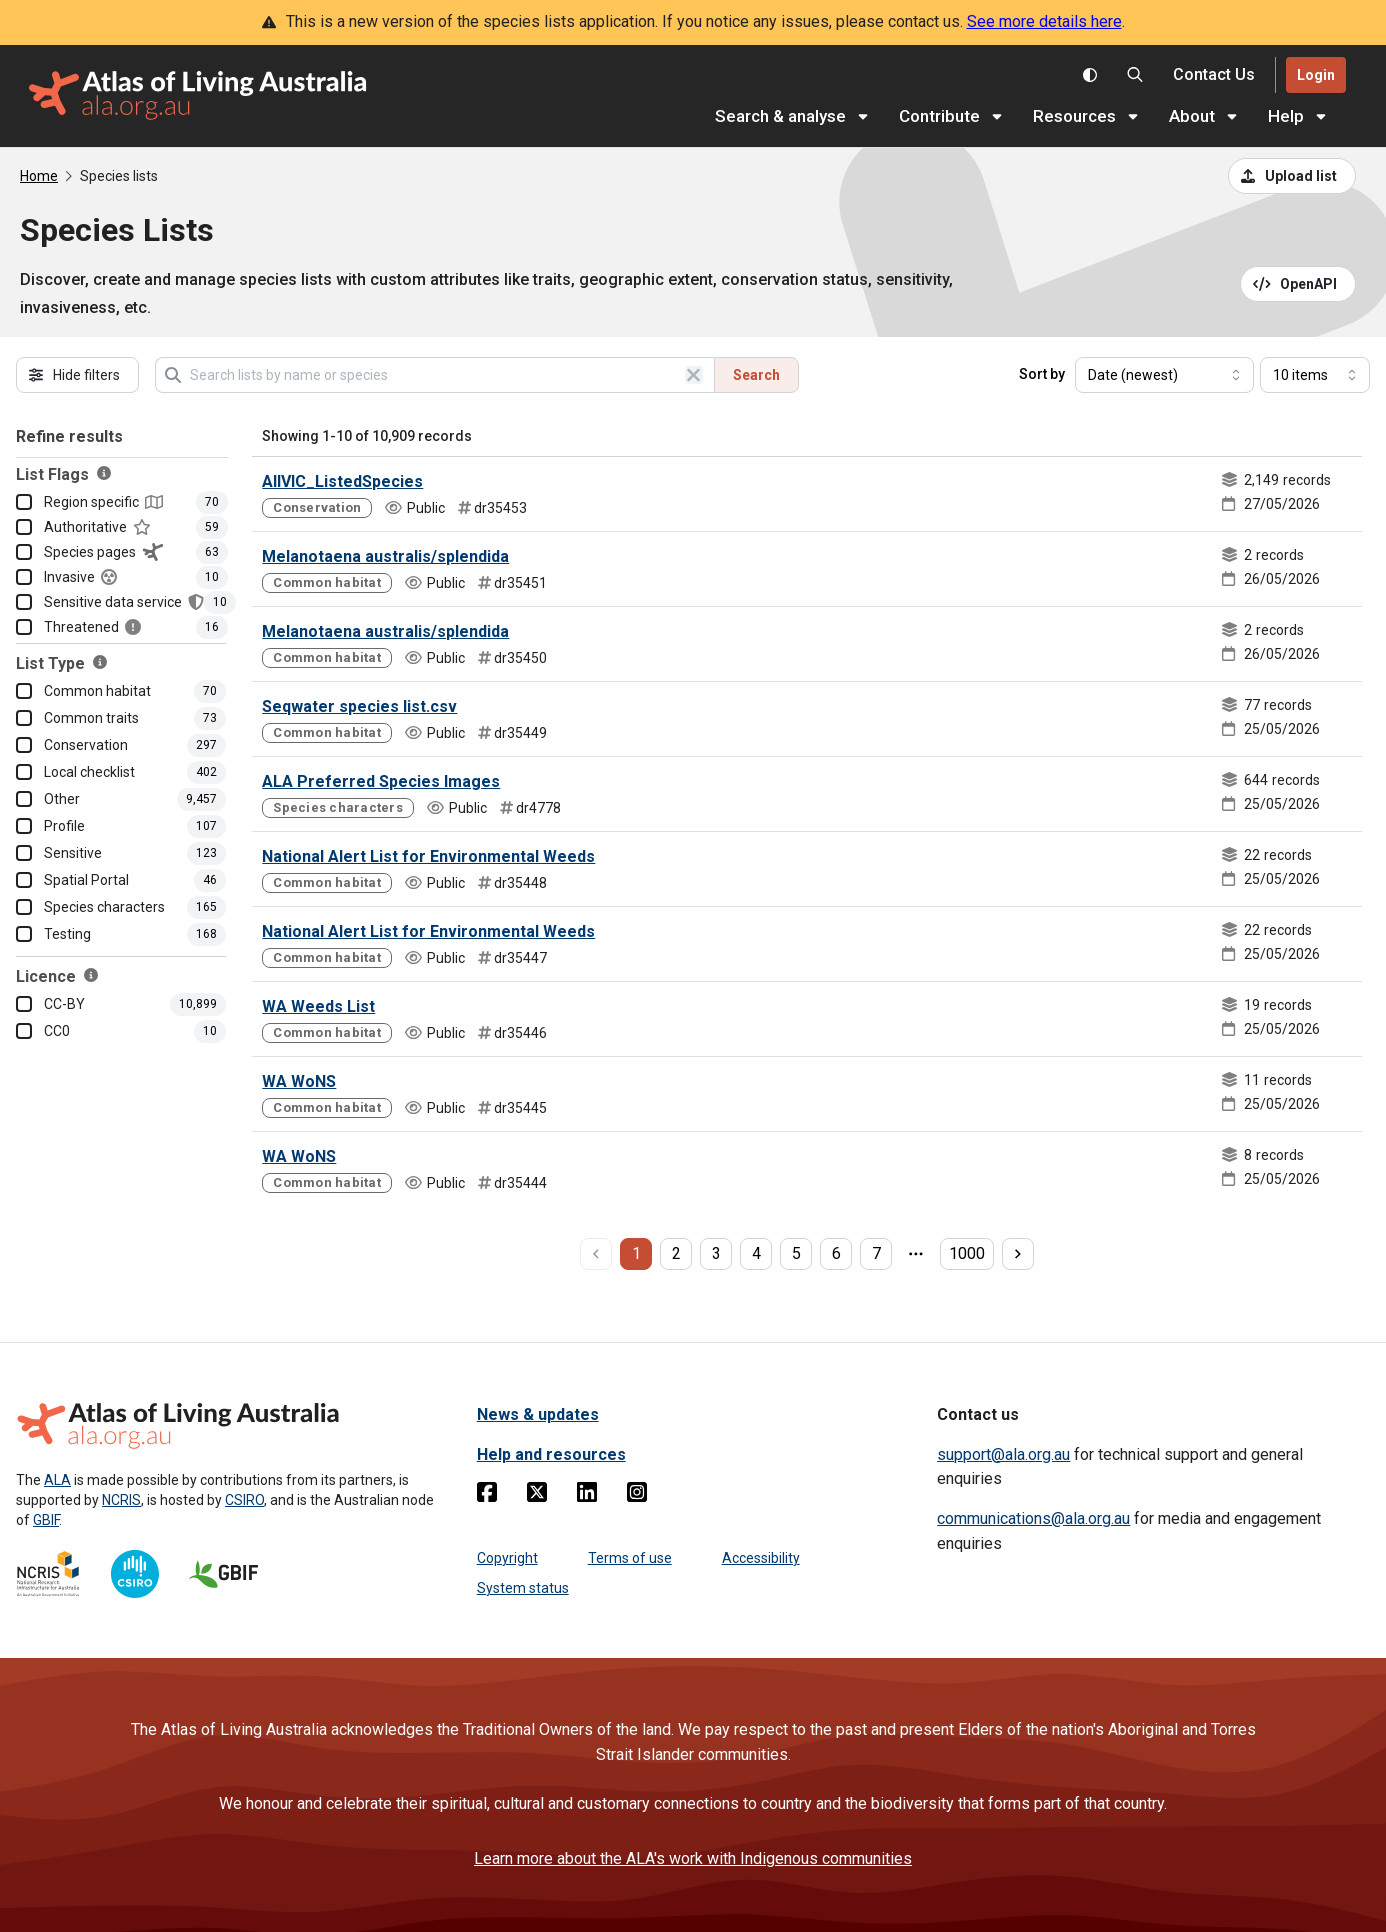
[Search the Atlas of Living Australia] (1135, 75)
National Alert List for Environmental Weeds (428, 856)
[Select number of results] (1315, 375)
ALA (57, 1480)
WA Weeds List (318, 1006)
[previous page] (596, 1254)
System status (523, 1588)
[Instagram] (637, 1496)
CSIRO (244, 1500)
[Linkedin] (587, 1496)
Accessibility (761, 1558)
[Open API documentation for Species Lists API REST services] (1298, 284)
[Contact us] (1214, 75)
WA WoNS (299, 1081)
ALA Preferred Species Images (381, 781)
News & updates (538, 1414)
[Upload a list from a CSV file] (1292, 176)
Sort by (1042, 374)
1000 (967, 1253)
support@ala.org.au (1003, 1454)
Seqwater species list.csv (359, 706)
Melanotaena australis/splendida (385, 556)
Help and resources (551, 1454)
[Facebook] (487, 1496)
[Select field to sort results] (1164, 375)
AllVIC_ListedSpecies (342, 481)
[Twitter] (537, 1496)
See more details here (1044, 21)
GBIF (46, 1520)
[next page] (1018, 1254)
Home (39, 176)
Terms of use (630, 1558)
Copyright (507, 1558)
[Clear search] (694, 375)
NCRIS (121, 1500)
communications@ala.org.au (1033, 1518)
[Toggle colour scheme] (1090, 75)
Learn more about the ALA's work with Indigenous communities (693, 1858)
